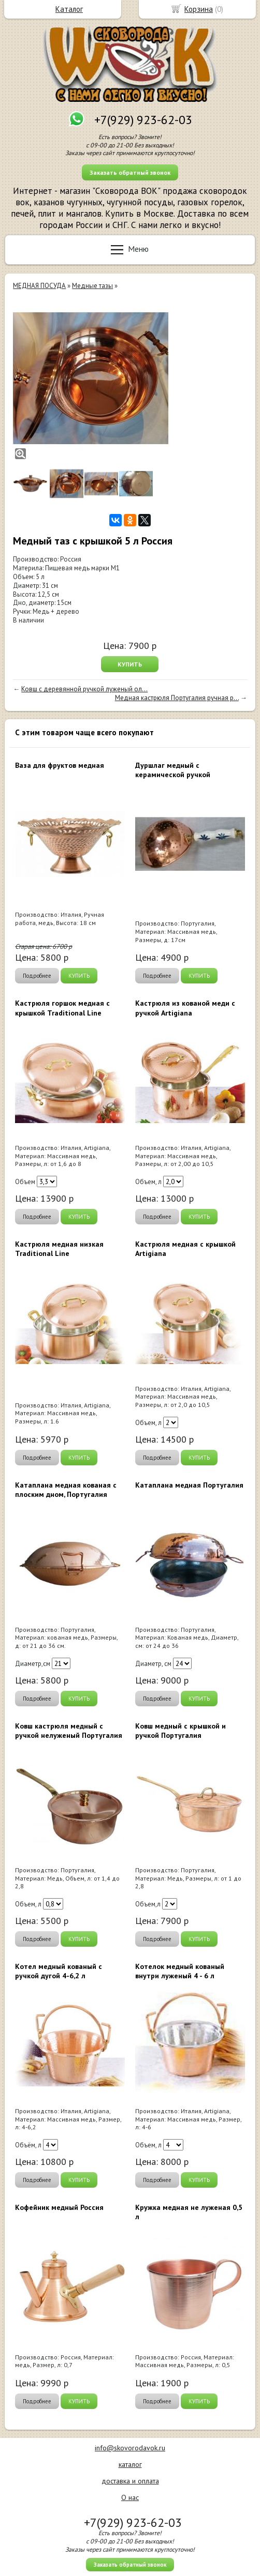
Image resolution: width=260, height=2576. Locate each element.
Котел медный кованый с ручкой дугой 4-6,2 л (58, 1971)
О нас (130, 2497)
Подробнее (37, 975)
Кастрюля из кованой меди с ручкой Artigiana (185, 1007)
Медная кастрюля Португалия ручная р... (177, 697)
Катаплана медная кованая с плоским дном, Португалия (66, 1489)
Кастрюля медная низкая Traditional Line (59, 1248)
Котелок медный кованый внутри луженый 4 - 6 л (179, 1971)
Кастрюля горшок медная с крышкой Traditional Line (62, 1007)
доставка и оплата (130, 2481)
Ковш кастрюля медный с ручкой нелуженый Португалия (68, 1730)
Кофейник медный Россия (59, 2207)
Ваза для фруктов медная (59, 765)
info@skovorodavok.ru (130, 2447)
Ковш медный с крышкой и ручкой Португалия (180, 1730)
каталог (130, 2464)
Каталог (69, 9)
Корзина (198, 9)
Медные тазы (92, 285)
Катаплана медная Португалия (189, 1485)
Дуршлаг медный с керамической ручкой (172, 770)
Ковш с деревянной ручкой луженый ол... (84, 689)
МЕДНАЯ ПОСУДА (39, 285)
